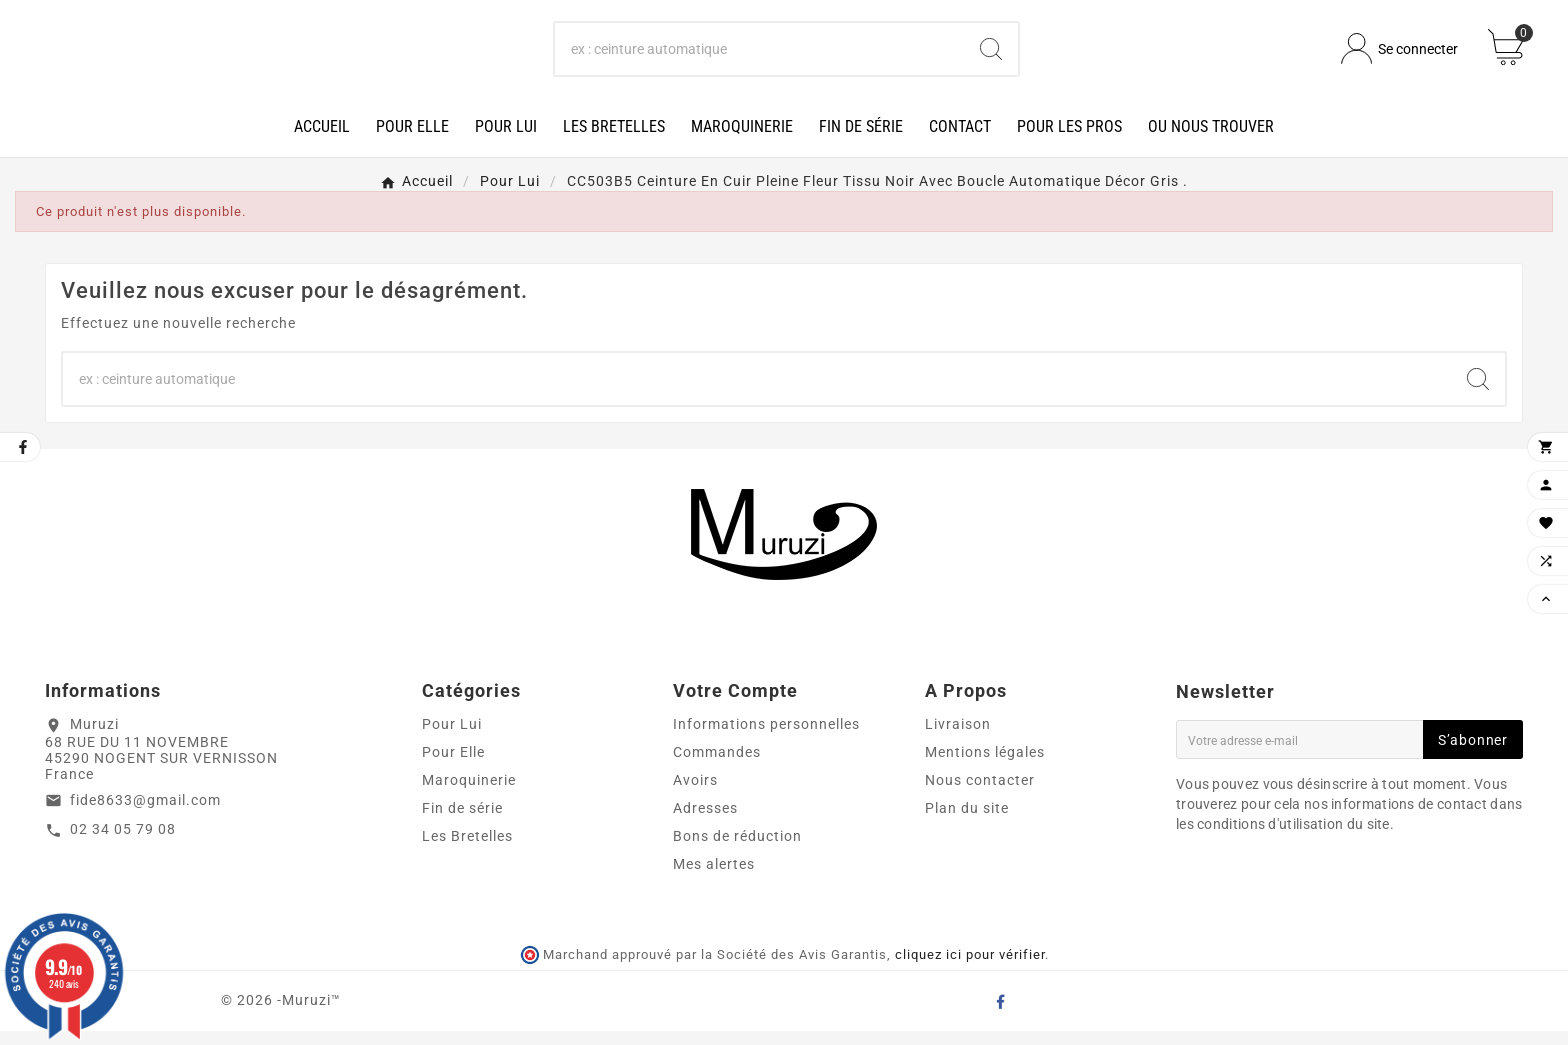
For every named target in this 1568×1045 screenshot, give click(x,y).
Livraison (958, 738)
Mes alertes (714, 878)
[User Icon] (1399, 56)
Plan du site (967, 822)
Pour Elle (453, 766)
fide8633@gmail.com (145, 814)
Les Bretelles (467, 850)
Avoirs (695, 794)
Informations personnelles (766, 738)
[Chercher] (760, 56)
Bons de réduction (737, 850)
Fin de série (462, 822)
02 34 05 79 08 (123, 844)
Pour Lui (452, 738)
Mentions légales (985, 766)
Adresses (705, 822)
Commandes (717, 766)
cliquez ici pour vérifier (970, 969)
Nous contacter (980, 794)
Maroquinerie (469, 794)
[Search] (991, 56)
